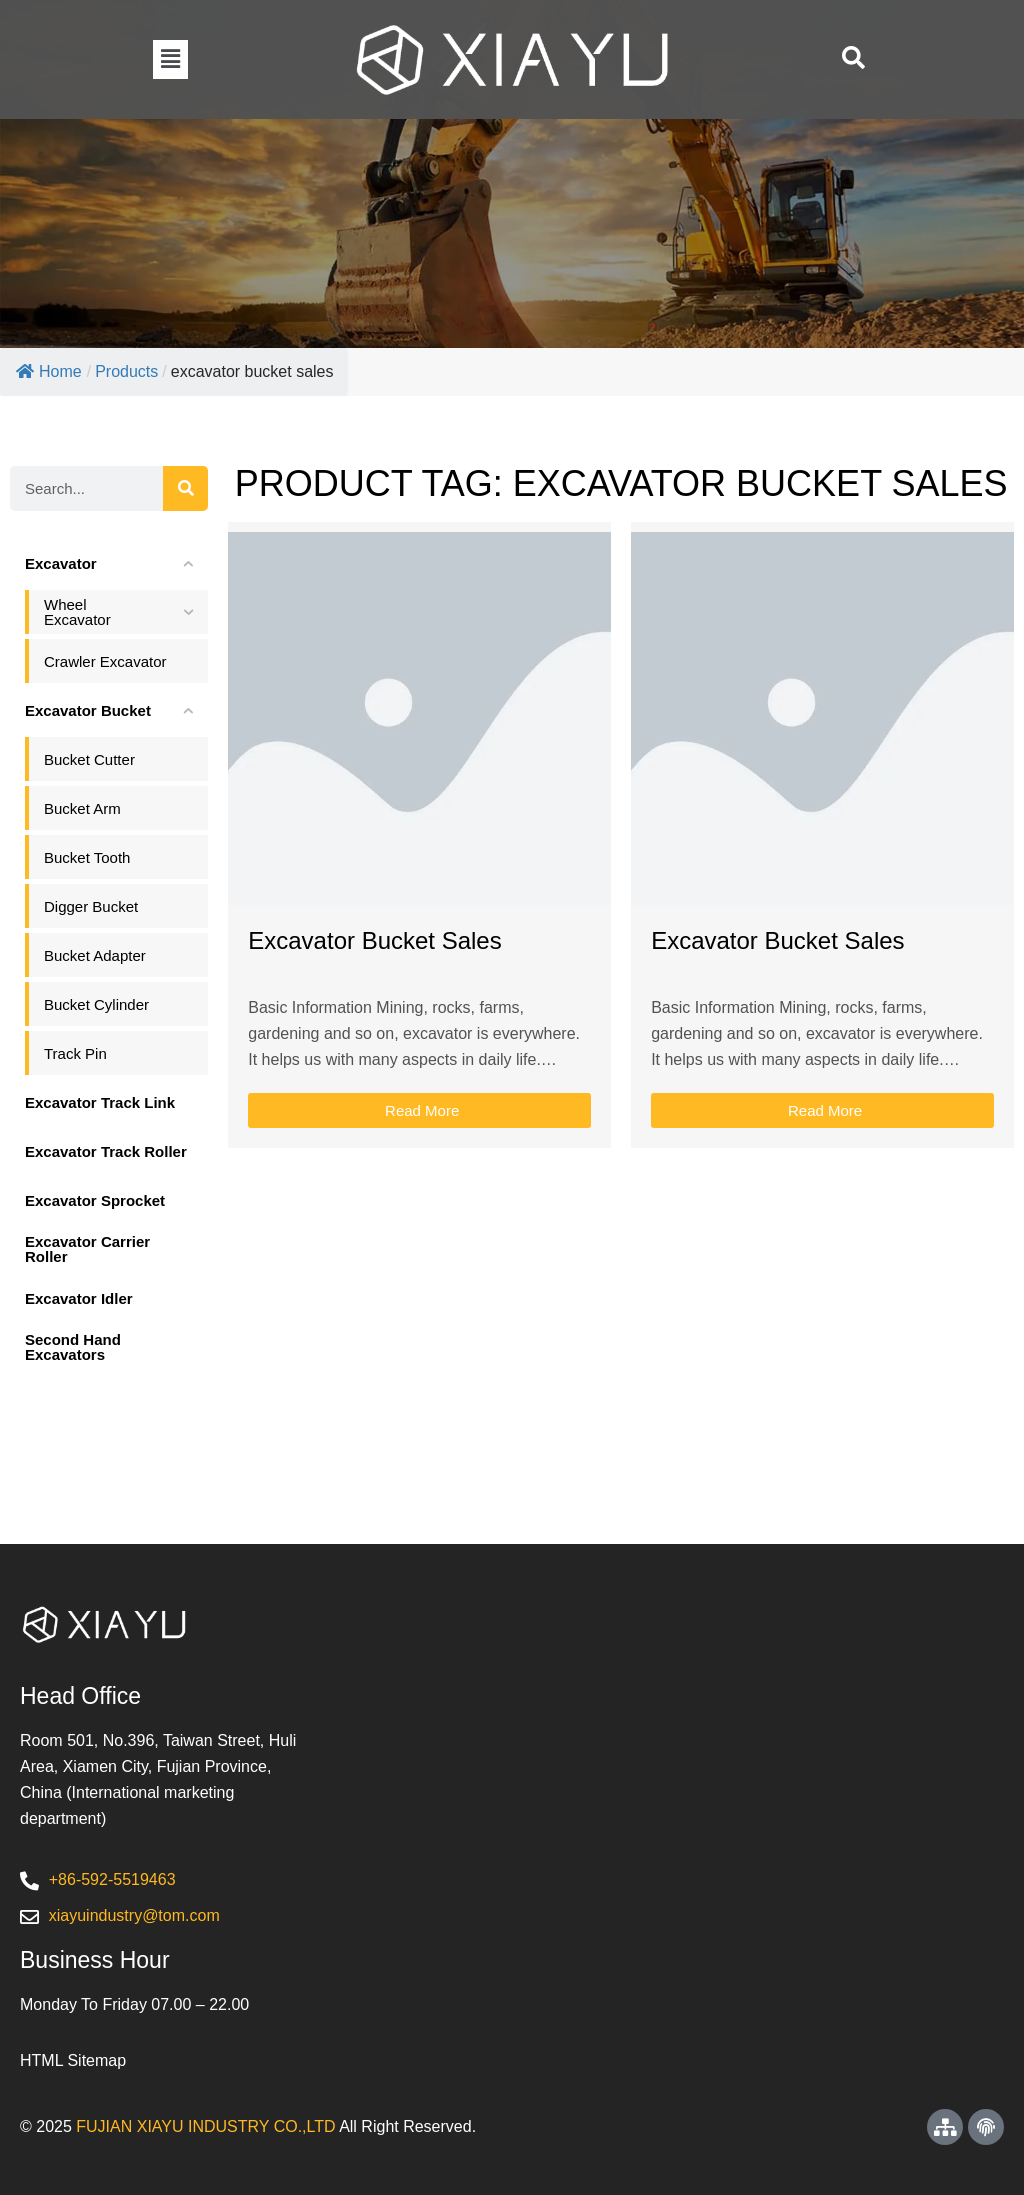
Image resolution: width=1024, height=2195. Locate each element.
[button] (170, 59)
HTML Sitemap (73, 2060)
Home (49, 371)
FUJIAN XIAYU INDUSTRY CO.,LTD (205, 2126)
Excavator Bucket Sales (374, 940)
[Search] (185, 488)
